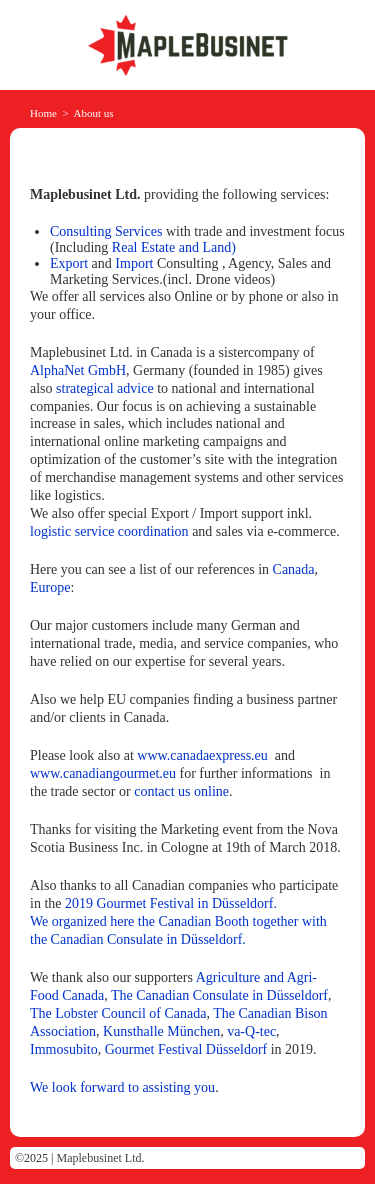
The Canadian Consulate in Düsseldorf (219, 995)
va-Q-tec (251, 1031)
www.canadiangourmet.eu (103, 773)
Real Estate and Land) (174, 247)
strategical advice (105, 388)
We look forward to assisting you (122, 1087)
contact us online (181, 791)
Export (69, 263)
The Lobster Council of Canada (118, 1013)
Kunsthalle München (161, 1031)
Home (43, 113)
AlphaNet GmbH (78, 370)
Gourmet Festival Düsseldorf (186, 1049)
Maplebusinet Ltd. (101, 1158)
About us (94, 113)
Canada (294, 569)
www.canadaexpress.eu (202, 755)
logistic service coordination (109, 531)
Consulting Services (106, 231)
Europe (50, 587)
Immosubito (64, 1049)
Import (134, 263)
